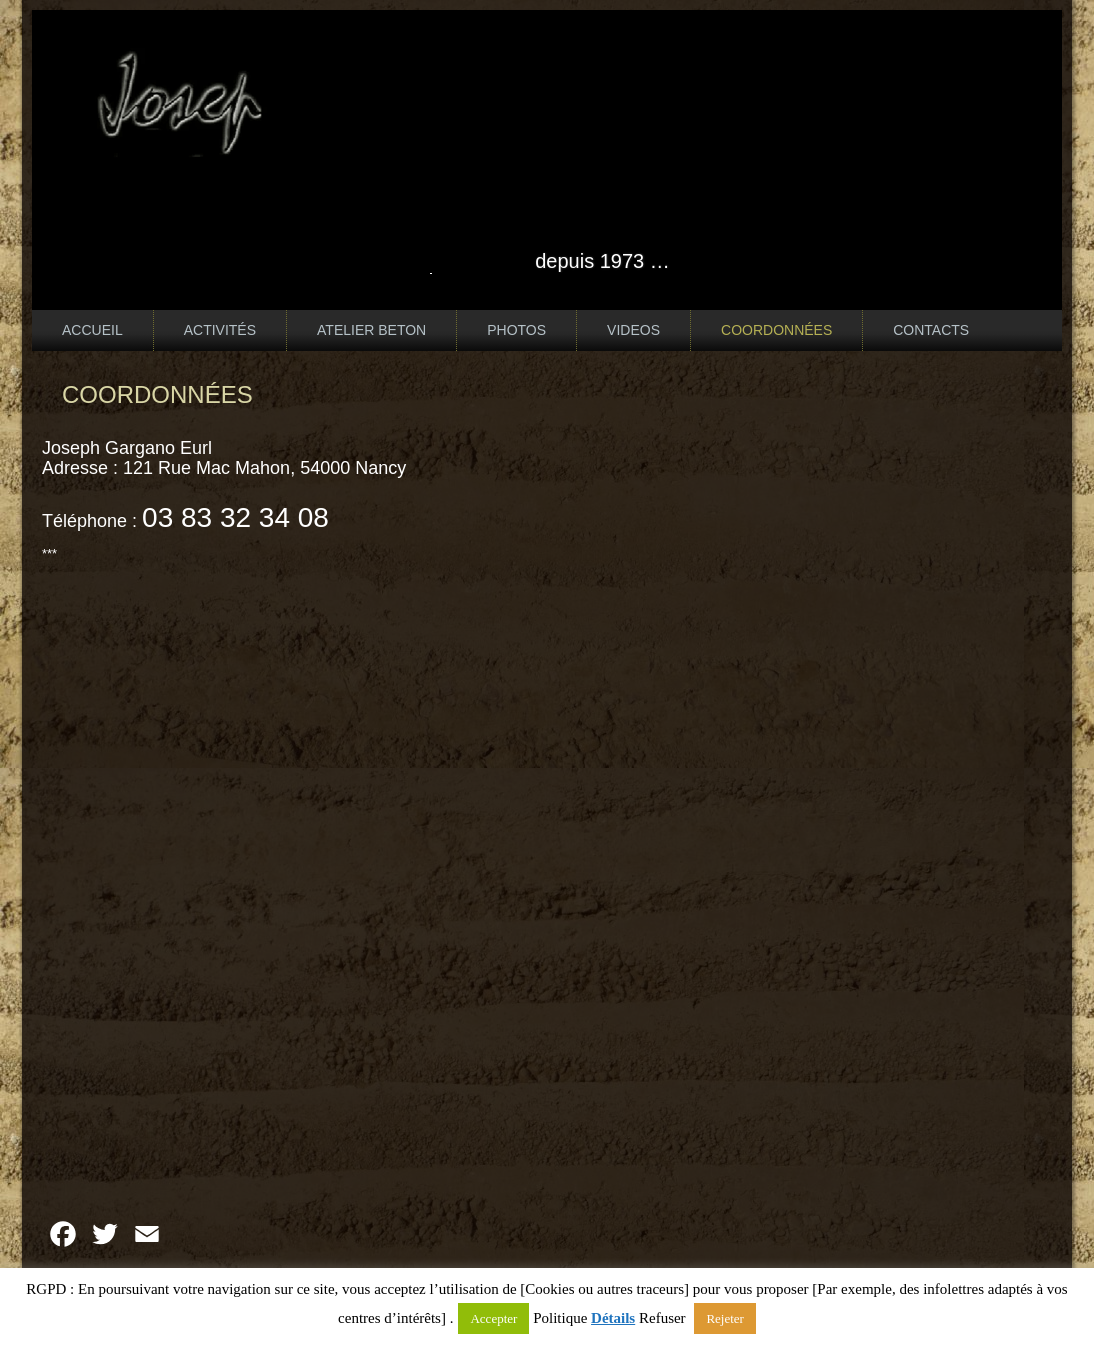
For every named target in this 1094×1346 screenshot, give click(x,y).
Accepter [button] (493, 1318)
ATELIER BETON (371, 330)
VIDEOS (633, 330)
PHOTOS (516, 330)
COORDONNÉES (776, 330)
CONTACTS (931, 330)
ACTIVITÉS (220, 330)
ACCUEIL (92, 330)
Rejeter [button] (725, 1318)
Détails (613, 1318)
